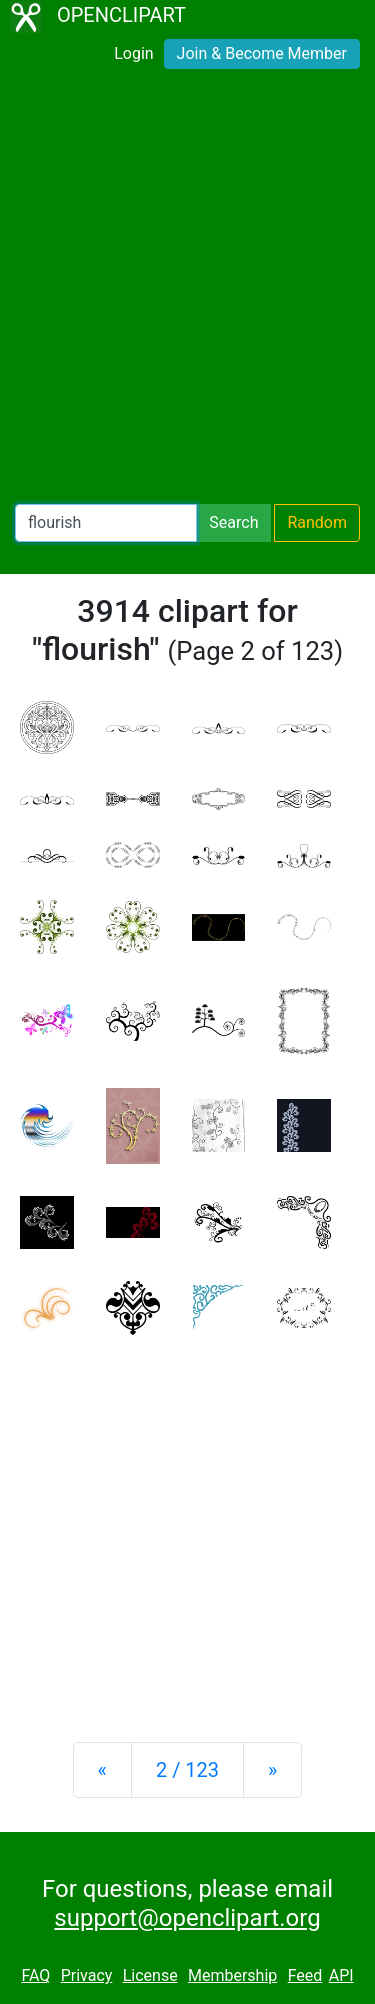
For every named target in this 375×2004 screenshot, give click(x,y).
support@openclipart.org (187, 1918)
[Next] (272, 1770)
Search (233, 522)
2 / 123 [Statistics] (187, 1770)
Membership (232, 1975)
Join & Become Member (262, 53)
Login (133, 53)
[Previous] (102, 1770)
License (150, 1975)
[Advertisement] (187, 290)
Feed (305, 1975)
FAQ (35, 1975)
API (341, 1975)
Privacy (87, 1975)
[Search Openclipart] (106, 523)
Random (317, 522)
